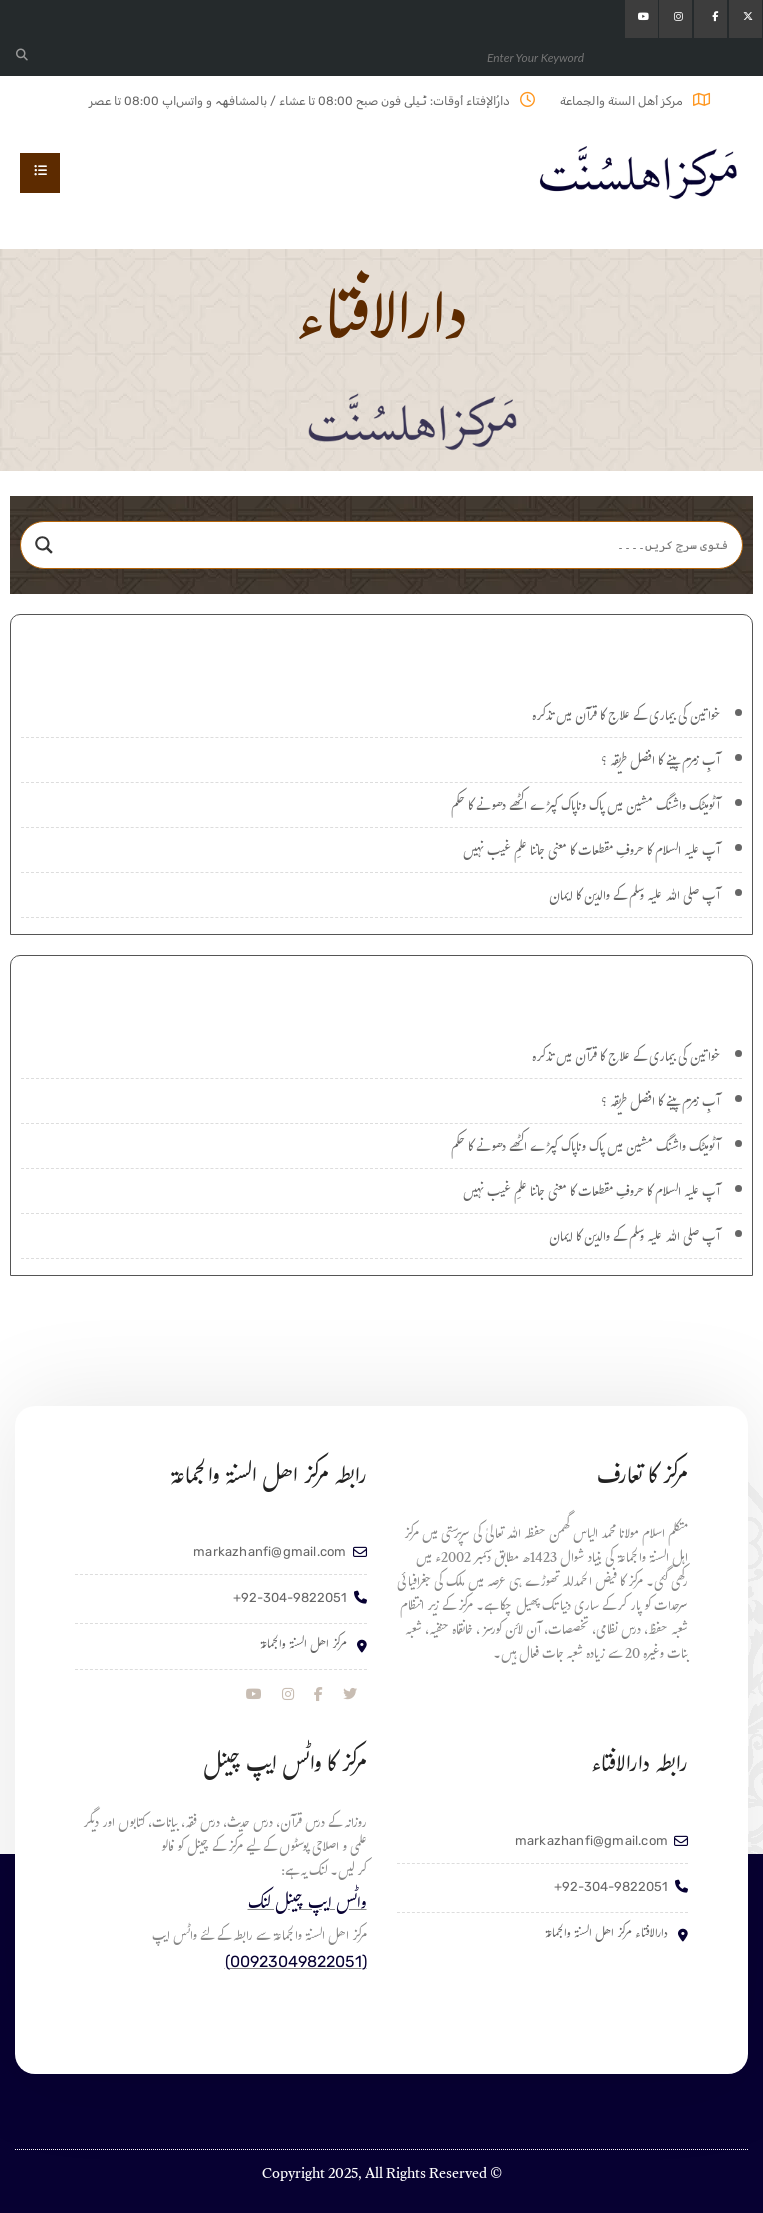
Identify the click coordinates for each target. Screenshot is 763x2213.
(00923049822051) (296, 1961)
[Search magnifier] (44, 545)
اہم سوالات (382, 987)
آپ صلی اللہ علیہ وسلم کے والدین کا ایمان (634, 898)
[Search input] (400, 545)
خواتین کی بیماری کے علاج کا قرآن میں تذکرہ (626, 718)
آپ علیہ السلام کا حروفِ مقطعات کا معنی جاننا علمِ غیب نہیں (591, 853)
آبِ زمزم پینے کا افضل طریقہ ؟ (660, 763)
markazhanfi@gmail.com (269, 1551)
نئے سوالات (381, 646)
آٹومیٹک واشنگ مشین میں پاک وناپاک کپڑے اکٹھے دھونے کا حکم (585, 808)
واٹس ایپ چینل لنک (307, 1905)
